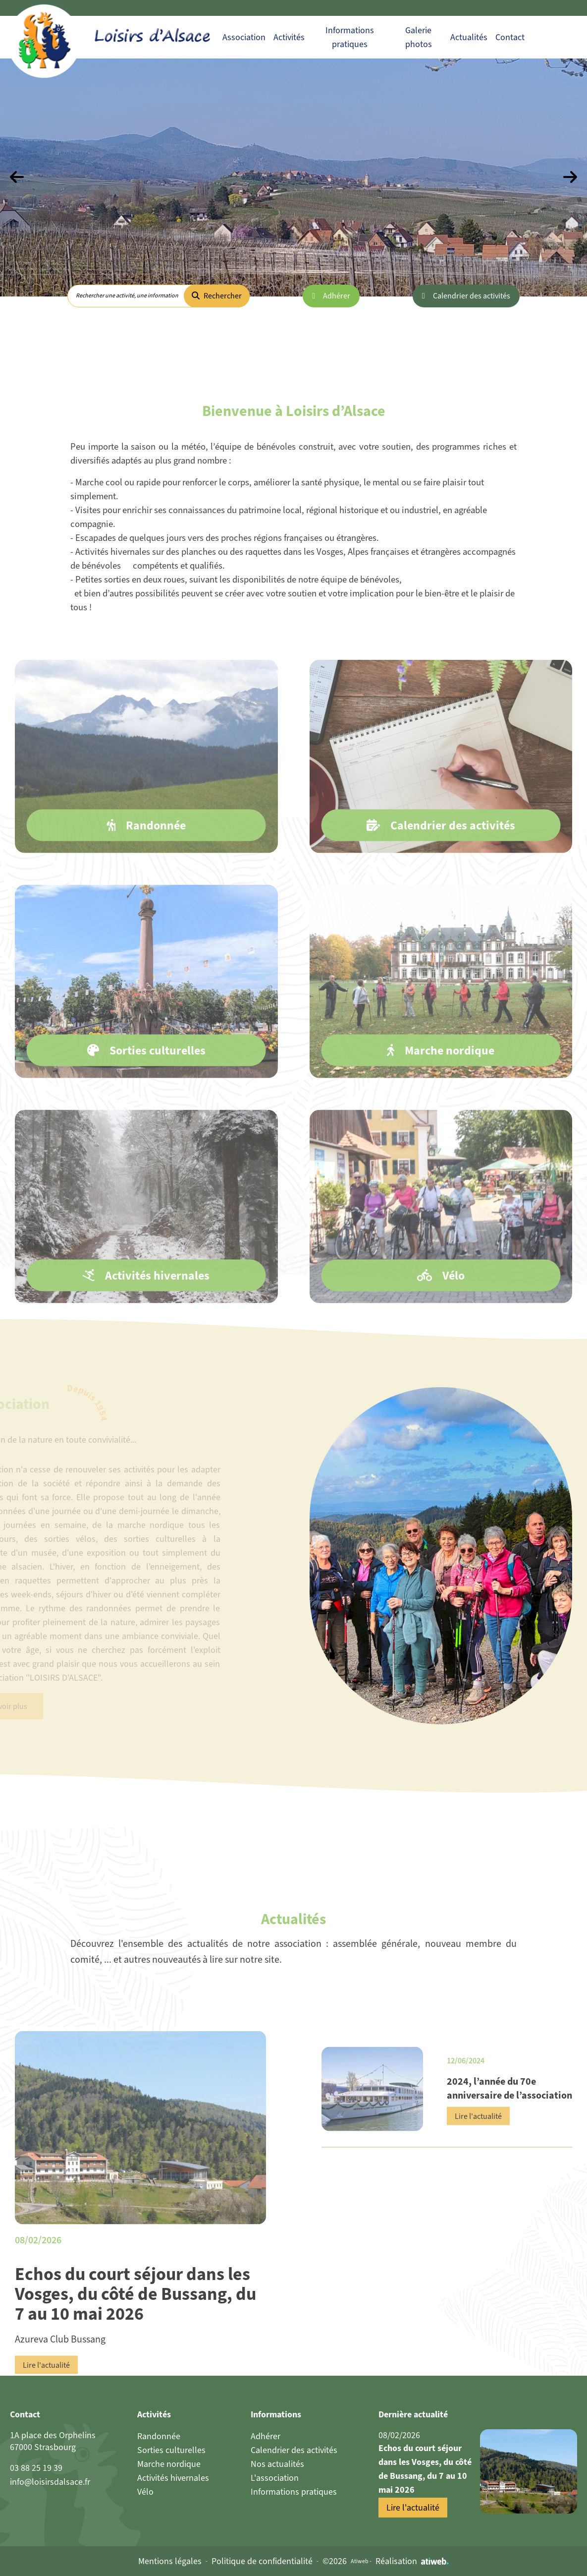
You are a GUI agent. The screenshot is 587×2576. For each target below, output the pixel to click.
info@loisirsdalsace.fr (50, 2482)
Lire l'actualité (46, 2413)
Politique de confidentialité (262, 2561)
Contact (510, 37)
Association (244, 37)
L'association (275, 2478)
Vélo (145, 2492)
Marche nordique (169, 2464)
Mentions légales (170, 2561)
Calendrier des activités (471, 296)
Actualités (468, 37)
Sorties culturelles (171, 2450)
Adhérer (336, 296)
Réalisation (412, 2561)
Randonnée (158, 2436)
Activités (289, 37)
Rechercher (217, 296)
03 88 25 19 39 (36, 2468)
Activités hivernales (173, 2478)
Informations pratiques (294, 2492)
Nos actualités (277, 2464)
